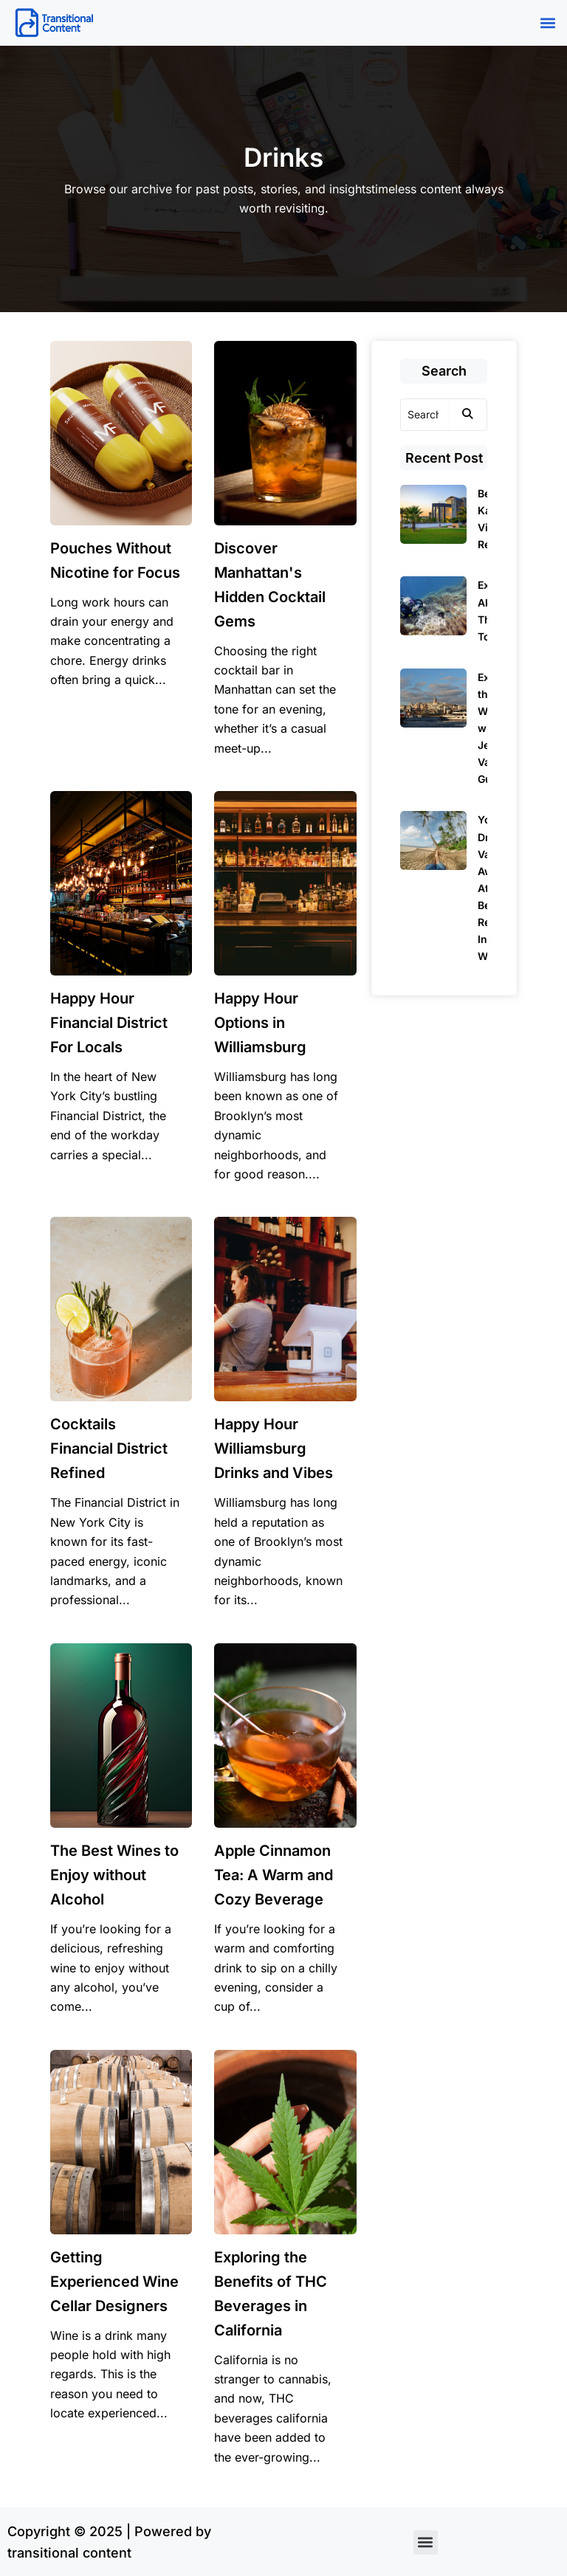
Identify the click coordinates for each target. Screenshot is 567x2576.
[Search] (424, 414)
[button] (547, 23)
